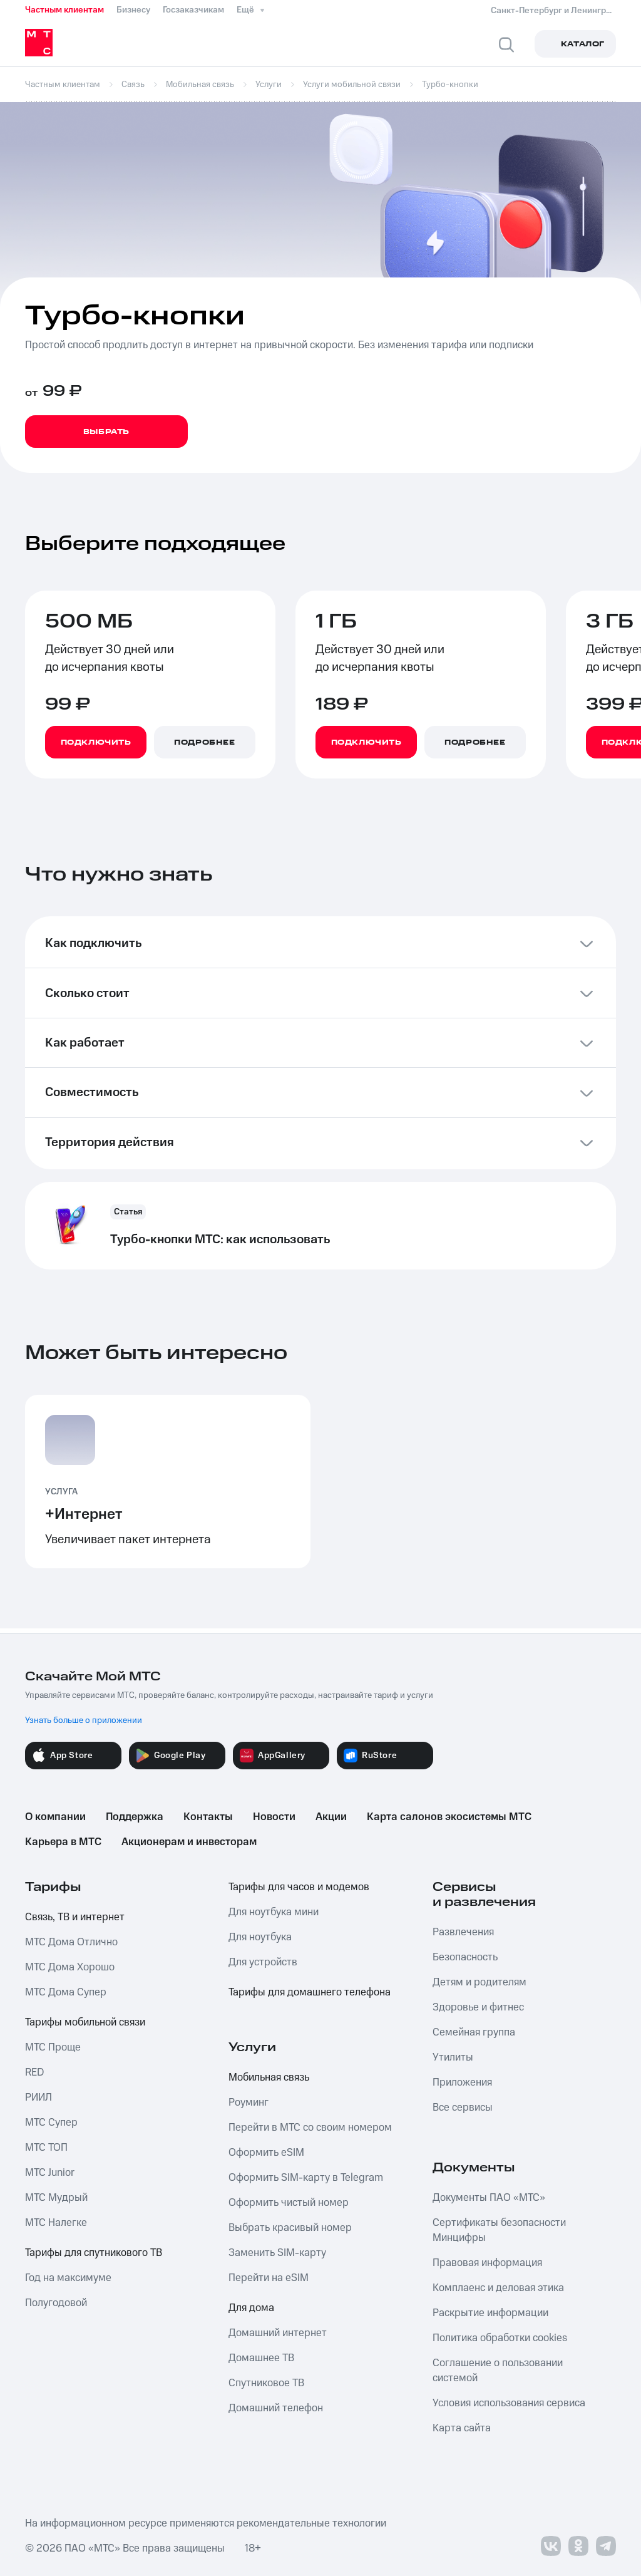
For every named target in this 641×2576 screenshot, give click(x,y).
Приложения (462, 2082)
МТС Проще (53, 2047)
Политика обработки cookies (500, 2338)
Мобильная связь (268, 2077)
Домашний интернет (277, 2333)
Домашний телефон (275, 2408)
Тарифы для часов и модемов (298, 1887)
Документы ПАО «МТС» (489, 2197)
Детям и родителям (479, 1982)
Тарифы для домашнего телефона (309, 1992)
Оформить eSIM (266, 2152)
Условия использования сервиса (509, 2403)
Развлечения (463, 1932)
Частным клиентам (64, 10)
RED (34, 2072)
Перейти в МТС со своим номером (310, 2127)
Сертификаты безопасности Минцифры (499, 2230)
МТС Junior (49, 2172)
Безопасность (465, 1957)
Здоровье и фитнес (478, 2007)
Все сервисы (463, 2107)
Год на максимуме (68, 2277)
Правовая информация (487, 2262)
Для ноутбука (260, 1937)
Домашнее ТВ (261, 2358)
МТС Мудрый (56, 2197)
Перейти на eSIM (268, 2277)
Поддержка (134, 1816)
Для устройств (262, 1962)
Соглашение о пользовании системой (498, 2371)
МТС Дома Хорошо (70, 1967)
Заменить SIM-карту (277, 2252)
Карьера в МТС (63, 1841)
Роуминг (248, 2102)
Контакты (208, 1816)
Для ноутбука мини (273, 1912)
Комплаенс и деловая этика (498, 2287)
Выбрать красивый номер (290, 2227)
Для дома (251, 2307)
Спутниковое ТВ (266, 2383)
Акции (331, 1816)
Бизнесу (133, 10)
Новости (274, 1816)
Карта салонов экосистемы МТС (449, 1816)
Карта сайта (462, 2428)
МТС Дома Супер (65, 1992)
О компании (55, 1816)
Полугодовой (56, 2302)
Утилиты (453, 2057)
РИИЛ (38, 2097)
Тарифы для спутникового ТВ (93, 2252)
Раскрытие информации (490, 2312)
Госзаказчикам (193, 10)
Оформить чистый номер (288, 2202)
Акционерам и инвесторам (189, 1841)
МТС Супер (51, 2122)
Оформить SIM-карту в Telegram (305, 2177)
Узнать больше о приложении (83, 1720)
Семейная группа (474, 2032)
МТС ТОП (46, 2147)
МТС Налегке (56, 2222)
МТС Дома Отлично (71, 1942)
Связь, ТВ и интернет (75, 1917)
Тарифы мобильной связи (85, 2022)
